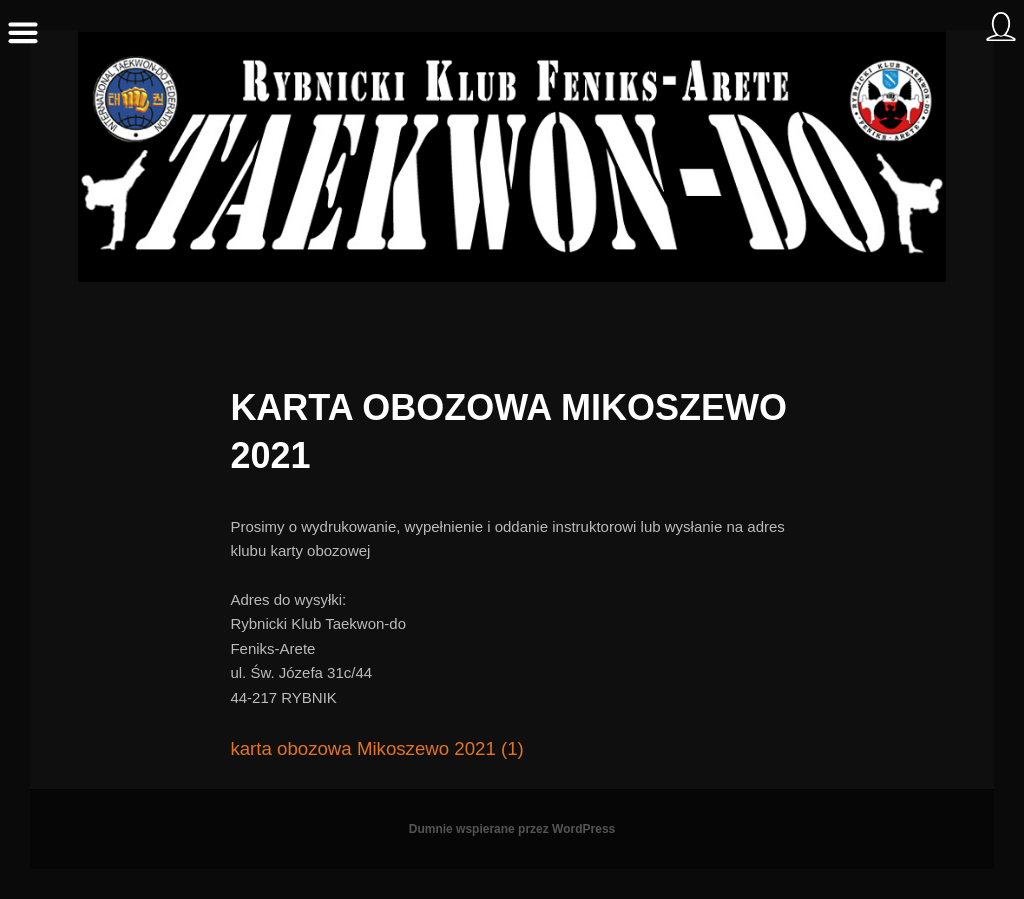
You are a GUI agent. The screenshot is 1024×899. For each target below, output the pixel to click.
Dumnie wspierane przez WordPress (512, 829)
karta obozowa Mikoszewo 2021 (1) (376, 748)
